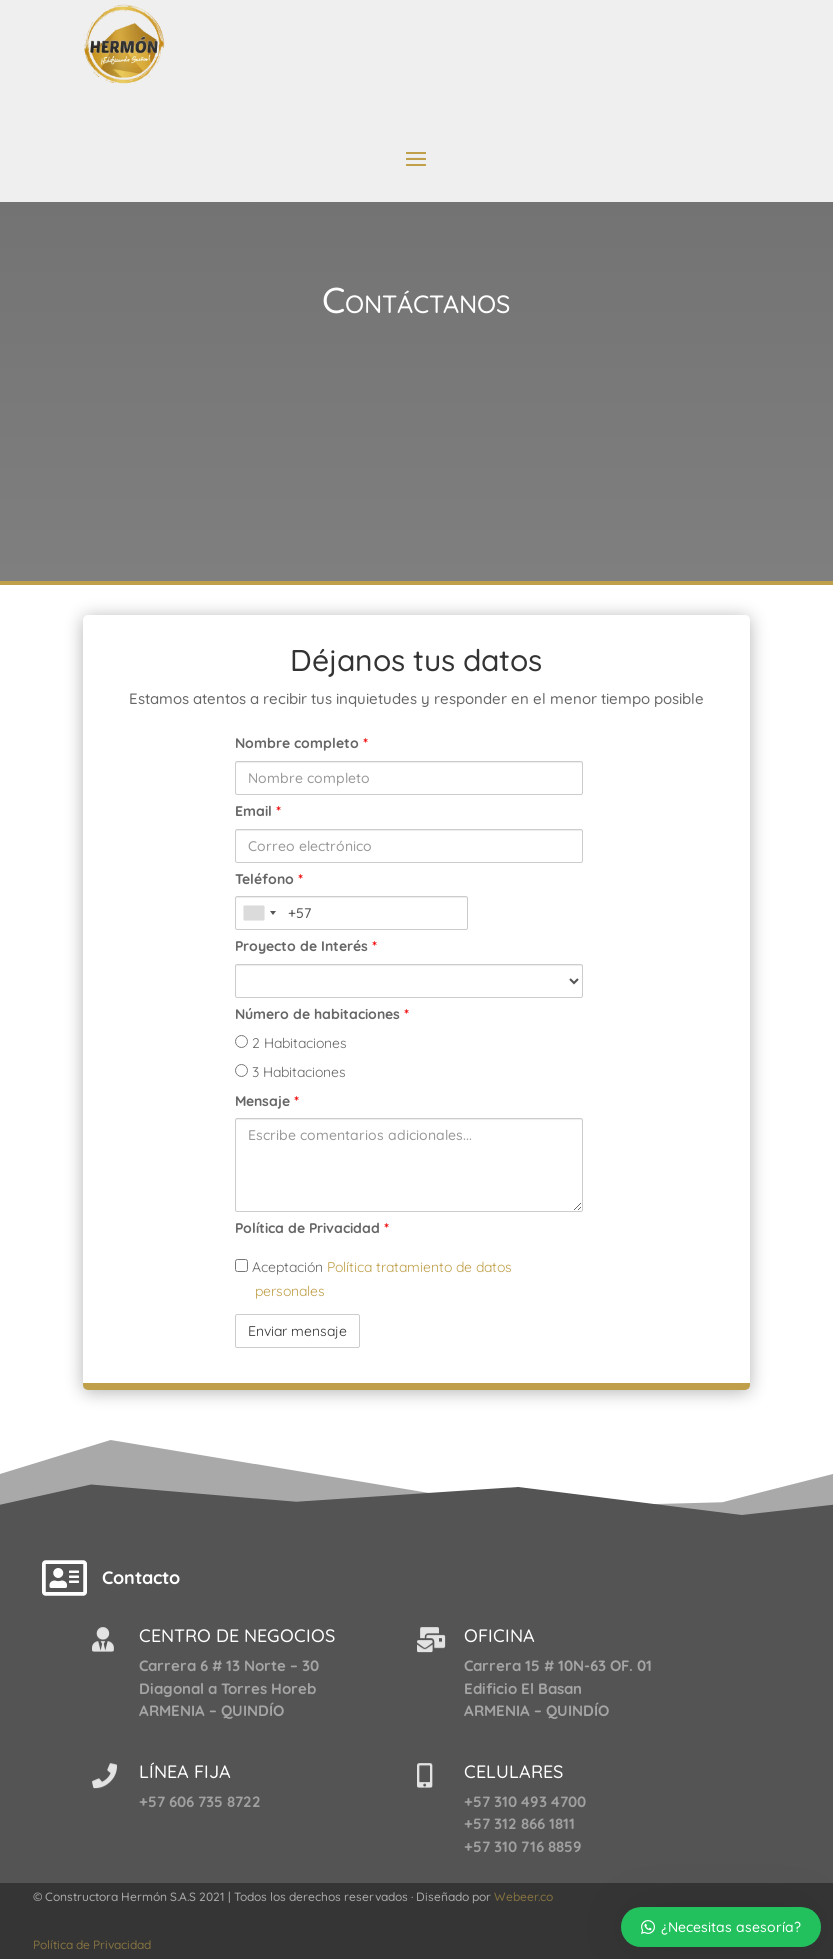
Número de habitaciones (322, 1014)
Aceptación (373, 1279)
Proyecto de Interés (306, 946)
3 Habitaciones (290, 1072)
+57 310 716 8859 (523, 1846)
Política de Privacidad (312, 1228)
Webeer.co (523, 1896)
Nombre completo (301, 743)
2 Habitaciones (291, 1043)
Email (258, 811)
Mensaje (267, 1101)
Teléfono (269, 879)
